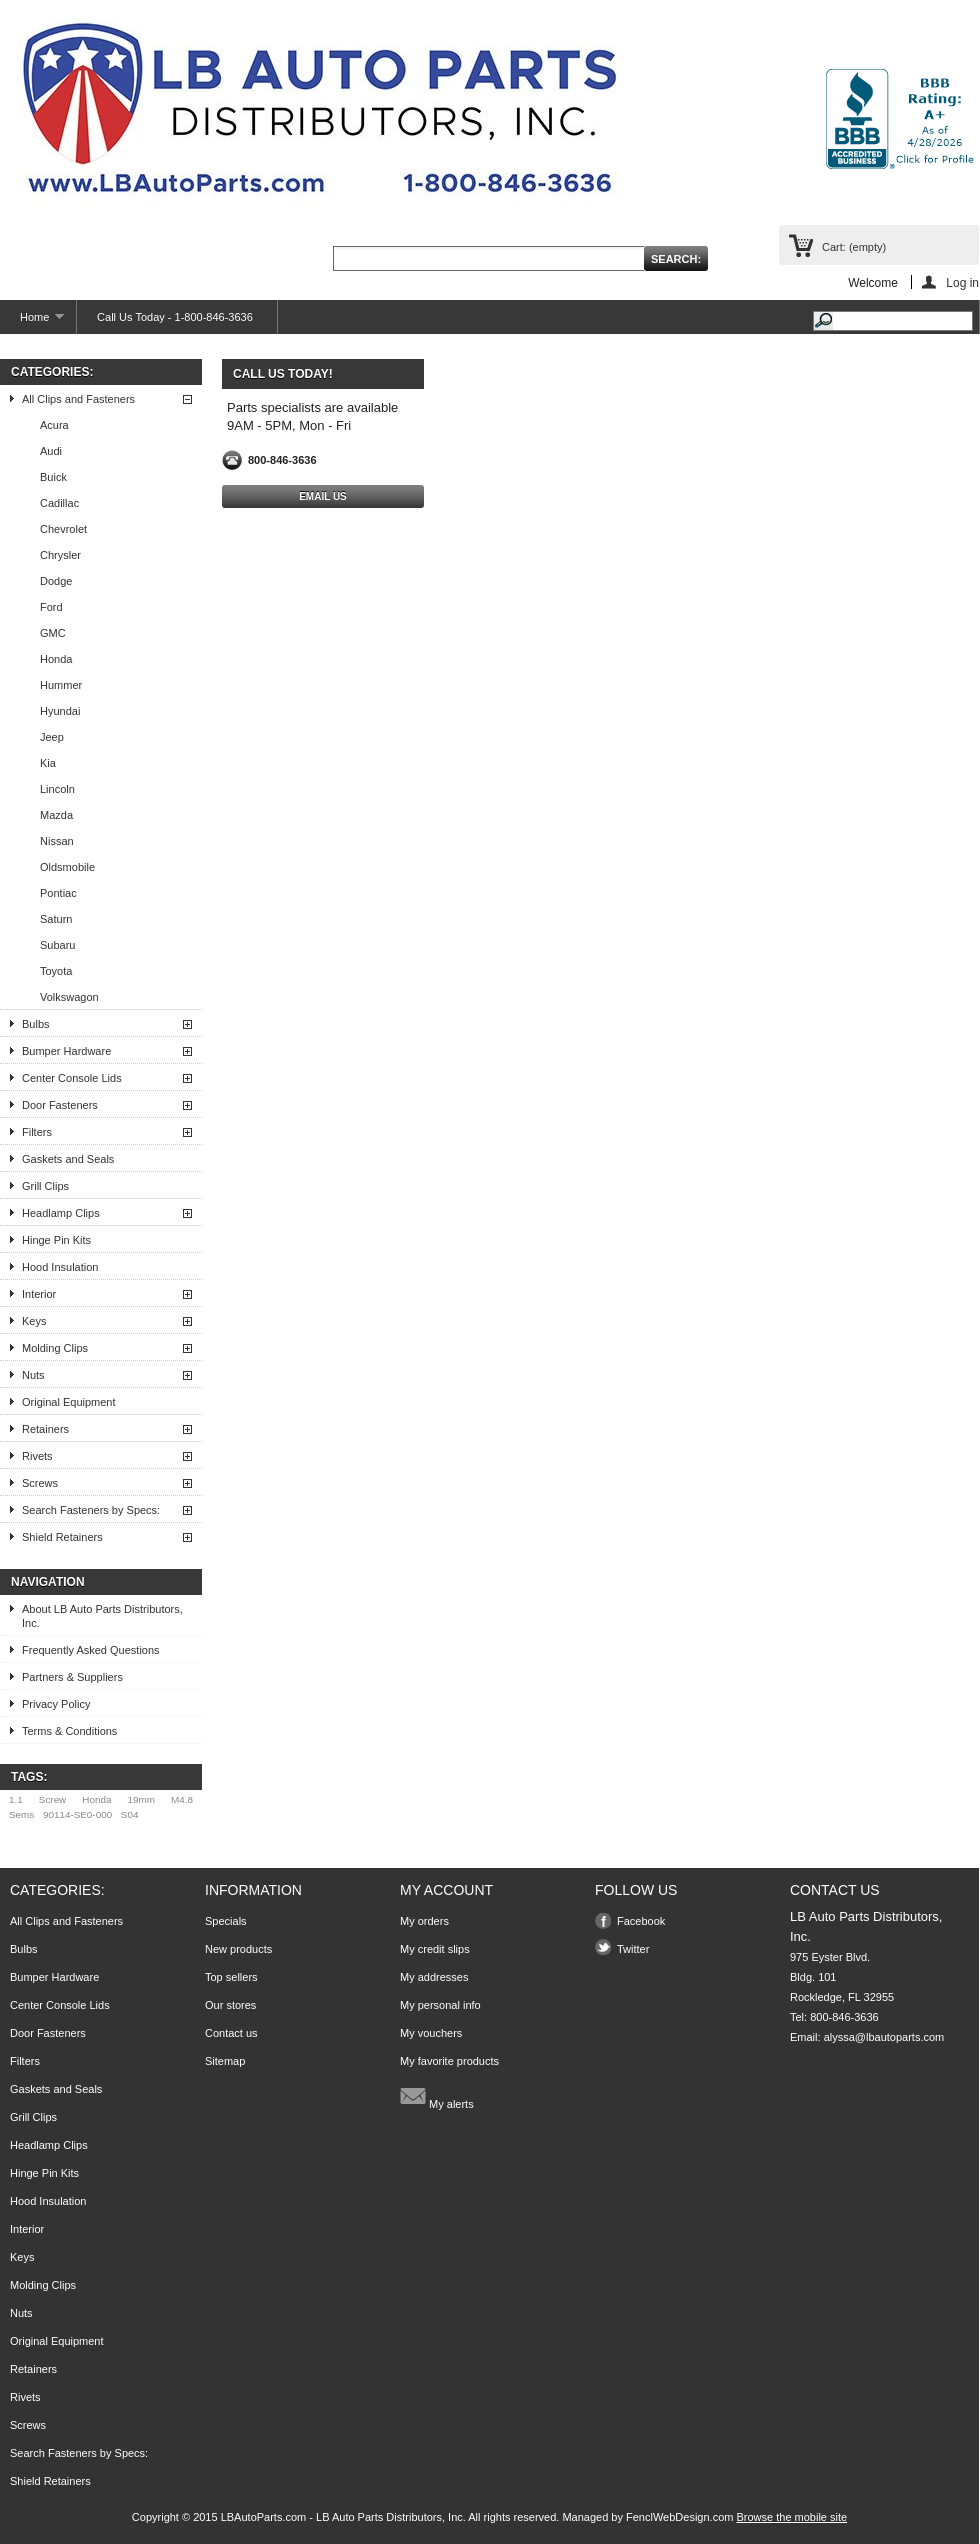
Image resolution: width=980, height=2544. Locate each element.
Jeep (52, 737)
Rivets (37, 1456)
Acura (54, 425)
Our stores (230, 2005)
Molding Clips (55, 1348)
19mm (141, 1799)
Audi (51, 451)
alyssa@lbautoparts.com (884, 2037)
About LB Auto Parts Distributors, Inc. (102, 1616)
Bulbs (36, 1024)
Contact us (231, 2033)
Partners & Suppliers (72, 1677)
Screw (52, 1799)
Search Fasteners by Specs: (91, 1510)
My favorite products (449, 2061)
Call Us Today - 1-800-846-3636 (175, 317)
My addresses (434, 1977)
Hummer (61, 685)
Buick (53, 477)
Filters (37, 1132)
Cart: (854, 247)
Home (32, 322)
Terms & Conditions (69, 1731)
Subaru (57, 945)
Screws (40, 1483)
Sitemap (225, 2061)
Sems (21, 1814)
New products (238, 1949)
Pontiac (58, 893)
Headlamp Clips (61, 1213)
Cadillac (59, 503)
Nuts (33, 1375)
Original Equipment (69, 1402)
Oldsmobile (67, 867)
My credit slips (435, 1949)
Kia (48, 763)
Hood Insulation (60, 1267)
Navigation (48, 1582)
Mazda (56, 815)
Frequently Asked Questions (91, 1650)
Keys (34, 1321)
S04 (130, 1814)
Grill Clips (45, 1186)
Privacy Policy (56, 1704)
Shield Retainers (62, 1537)
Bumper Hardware (66, 1051)
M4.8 (182, 1799)
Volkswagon (69, 997)
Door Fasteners (60, 1105)
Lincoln (57, 789)
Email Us (323, 496)
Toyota (56, 971)
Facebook (641, 1921)
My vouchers (431, 2033)
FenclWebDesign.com (679, 2517)
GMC (53, 633)
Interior (39, 1294)
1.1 (16, 1799)
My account (446, 1890)
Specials (226, 1921)
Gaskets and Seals (68, 1159)
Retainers (45, 1429)
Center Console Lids (72, 1078)
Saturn (56, 919)
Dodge (56, 581)
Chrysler (60, 555)
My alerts (437, 2096)
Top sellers (231, 1977)
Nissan (57, 841)
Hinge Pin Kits (56, 1240)
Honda (56, 659)
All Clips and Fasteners (78, 399)
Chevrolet (63, 529)
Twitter (633, 1949)
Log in (962, 282)
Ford (51, 607)
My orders (424, 1921)
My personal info (440, 2005)
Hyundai (60, 711)
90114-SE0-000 (77, 1814)
